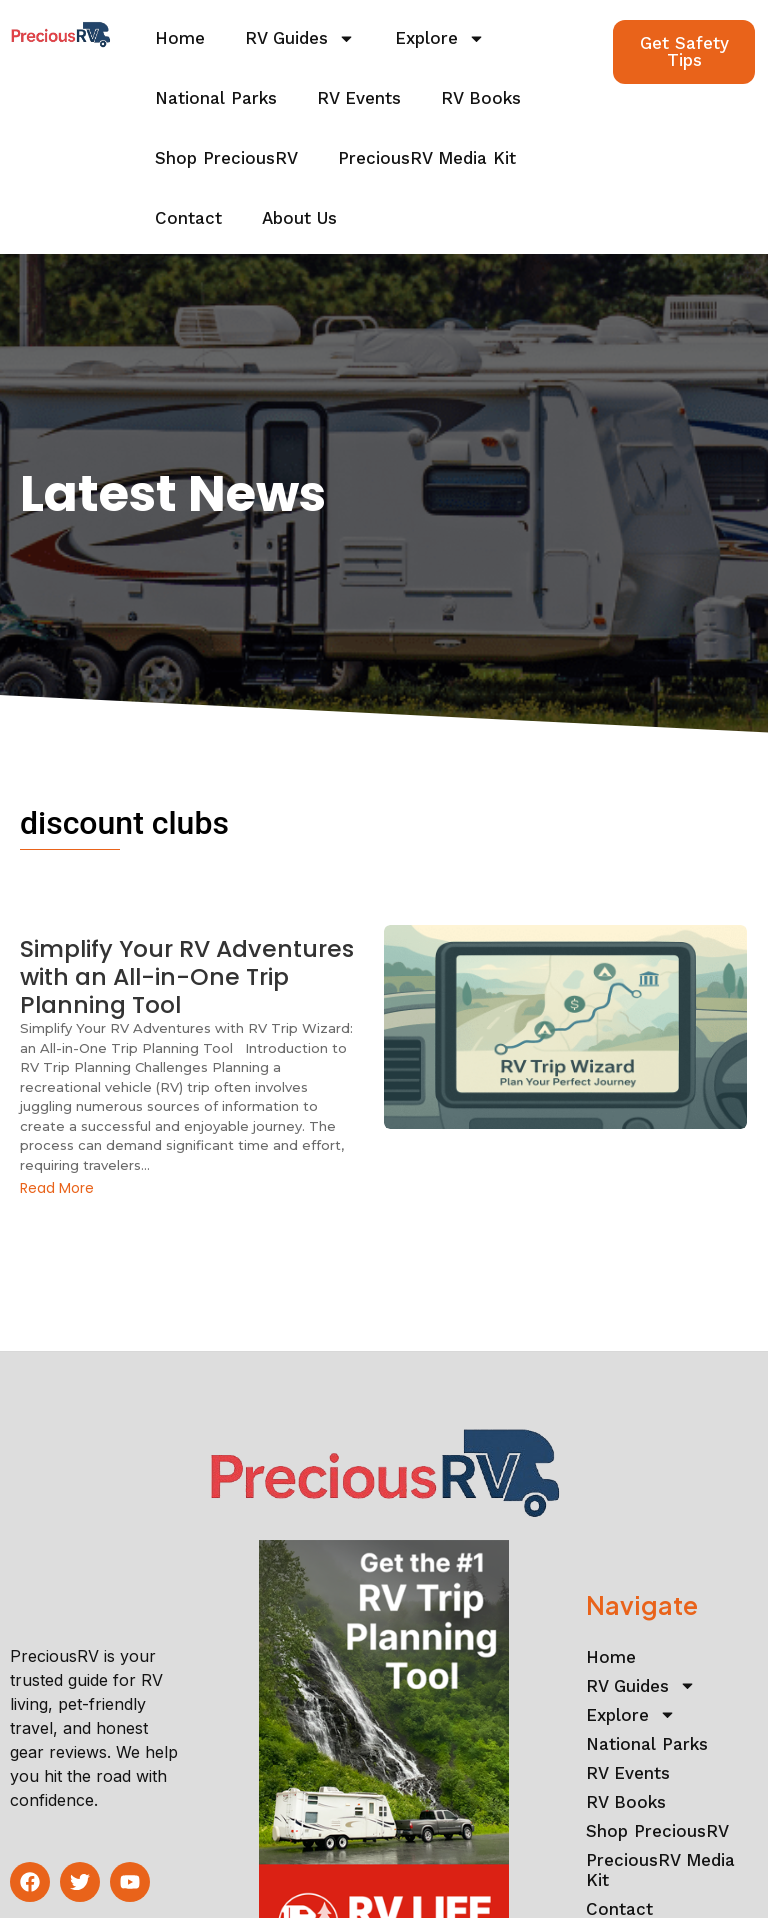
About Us (299, 218)
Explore (440, 38)
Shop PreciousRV (226, 158)
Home (180, 38)
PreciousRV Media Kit (427, 158)
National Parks (216, 98)
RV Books (481, 98)
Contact (188, 218)
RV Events (359, 98)
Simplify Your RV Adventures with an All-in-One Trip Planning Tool (182, 978)
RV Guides (300, 38)
